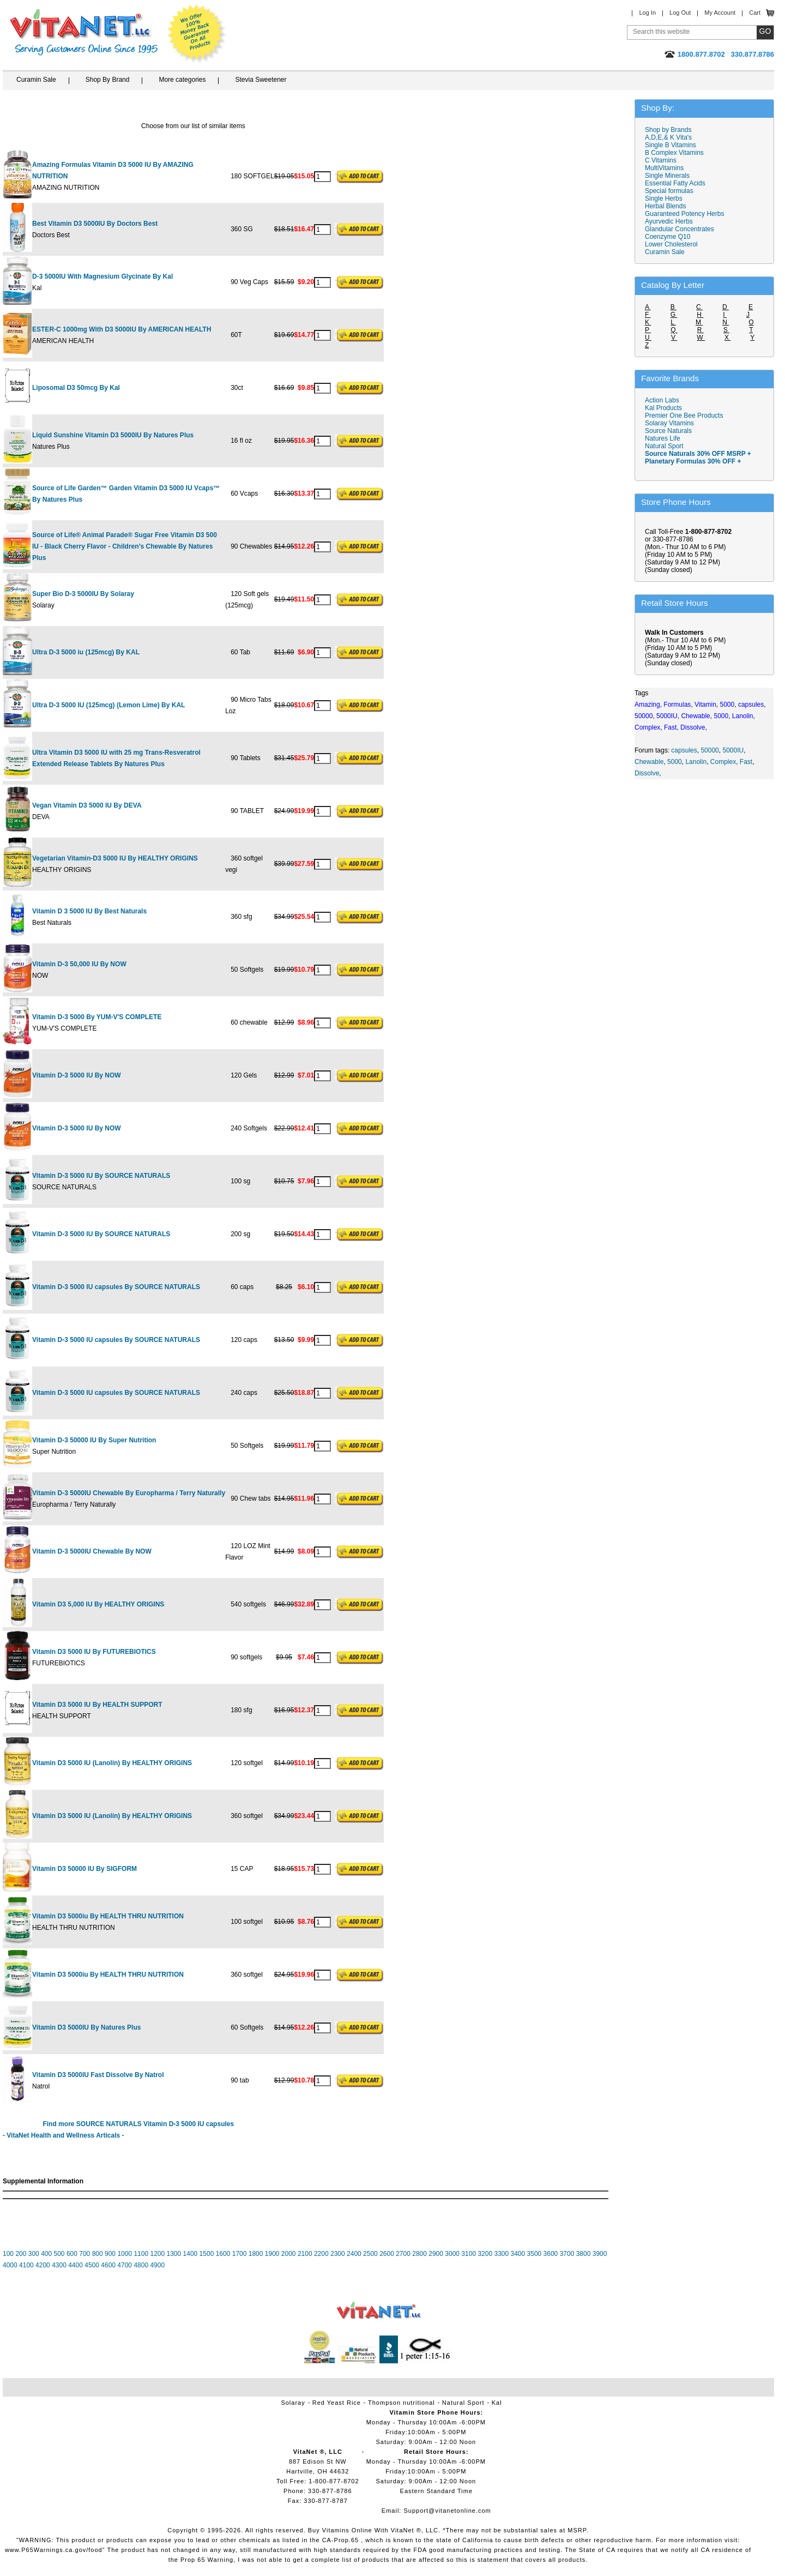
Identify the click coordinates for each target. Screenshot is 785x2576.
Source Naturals (668, 431)
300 (33, 2254)
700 (84, 2254)
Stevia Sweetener (260, 79)
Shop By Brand (108, 79)
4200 (42, 2265)
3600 (551, 2254)
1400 (190, 2254)
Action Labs (662, 400)
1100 (141, 2254)
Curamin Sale (36, 79)
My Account (719, 12)
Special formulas (669, 191)
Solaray (293, 2402)
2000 (288, 2254)
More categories (182, 79)
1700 (239, 2254)
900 (110, 2254)
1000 (124, 2254)
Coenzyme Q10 (667, 236)
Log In (647, 12)
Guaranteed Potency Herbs (684, 214)
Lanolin (695, 762)
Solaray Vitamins (669, 423)
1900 (272, 2254)
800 (97, 2254)
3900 (600, 2254)
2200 (321, 2254)
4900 (157, 2265)
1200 (157, 2254)
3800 (583, 2254)
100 (8, 2254)
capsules (684, 750)
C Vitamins (661, 160)
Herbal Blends (665, 206)
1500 (207, 2254)
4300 (59, 2265)
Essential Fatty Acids (675, 183)
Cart (754, 12)
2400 (354, 2254)
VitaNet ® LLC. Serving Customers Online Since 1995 (84, 32)
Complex (723, 762)
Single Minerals (667, 175)
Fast (746, 762)
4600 (108, 2265)
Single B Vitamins (670, 145)
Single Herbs (664, 198)
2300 (337, 2254)
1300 (174, 2254)
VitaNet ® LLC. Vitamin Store (379, 2311)
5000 (674, 762)
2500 (370, 2254)
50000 (709, 750)
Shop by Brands (671, 130)
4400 (75, 2265)
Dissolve (647, 773)
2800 (419, 2254)
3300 (501, 2254)
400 (46, 2254)
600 (72, 2254)
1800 (256, 2254)
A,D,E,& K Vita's (668, 137)
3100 (468, 2254)
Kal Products (663, 408)
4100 (26, 2265)
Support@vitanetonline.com (447, 2510)
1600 (223, 2254)
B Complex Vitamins (674, 153)
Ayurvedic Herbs (669, 221)
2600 (386, 2254)
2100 (305, 2254)
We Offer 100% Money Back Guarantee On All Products (197, 34)
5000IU (733, 750)
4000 (10, 2265)
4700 (124, 2265)
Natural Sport (664, 446)
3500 (534, 2254)
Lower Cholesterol (671, 244)
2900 (435, 2254)
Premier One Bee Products (684, 415)
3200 (485, 2254)
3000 (452, 2254)
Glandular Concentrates (679, 229)
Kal (497, 2402)
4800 (141, 2265)
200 (20, 2254)
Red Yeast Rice (336, 2402)
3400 (518, 2254)
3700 (567, 2254)
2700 (403, 2254)
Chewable (649, 762)
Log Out (680, 12)
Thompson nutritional (401, 2402)
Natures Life (662, 438)
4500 (91, 2265)
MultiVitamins (664, 168)
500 (59, 2254)
